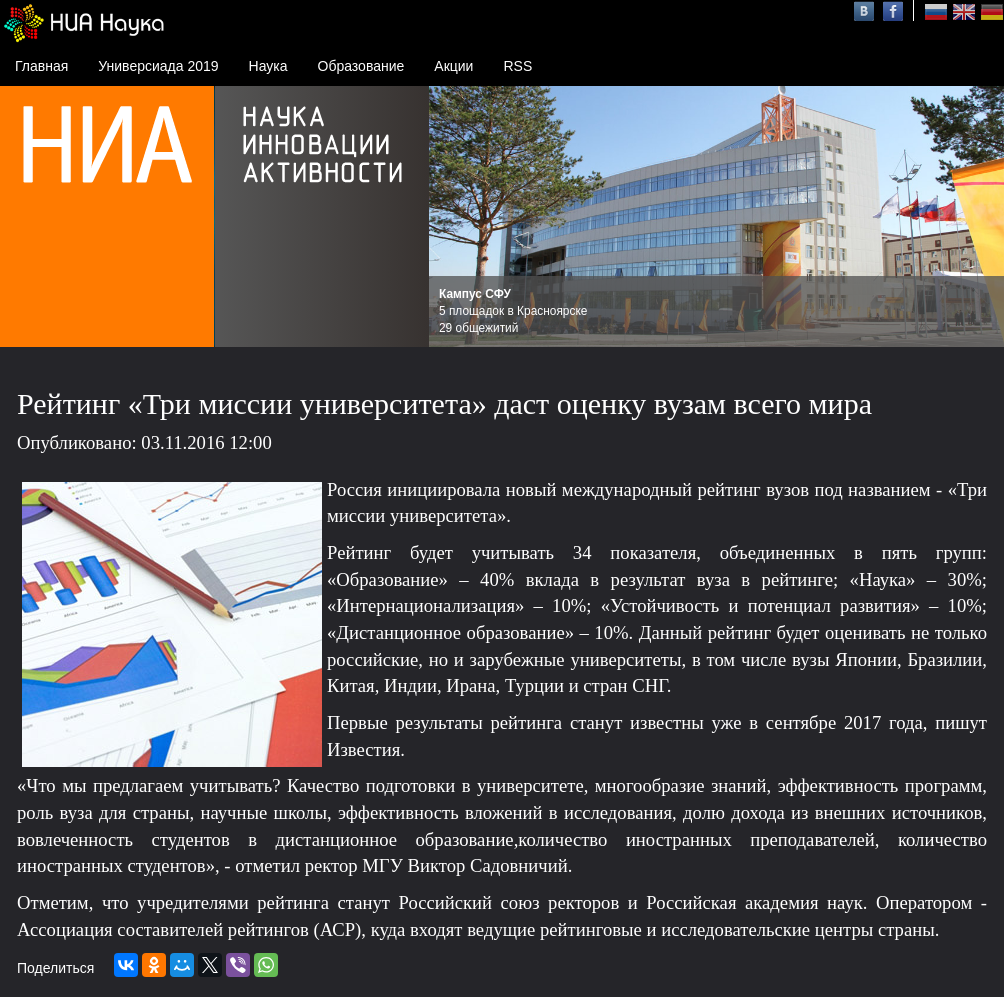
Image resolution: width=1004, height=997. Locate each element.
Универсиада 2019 (158, 66)
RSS (517, 66)
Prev (455, 217)
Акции (453, 66)
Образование (361, 66)
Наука (268, 66)
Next (978, 217)
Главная (41, 66)
